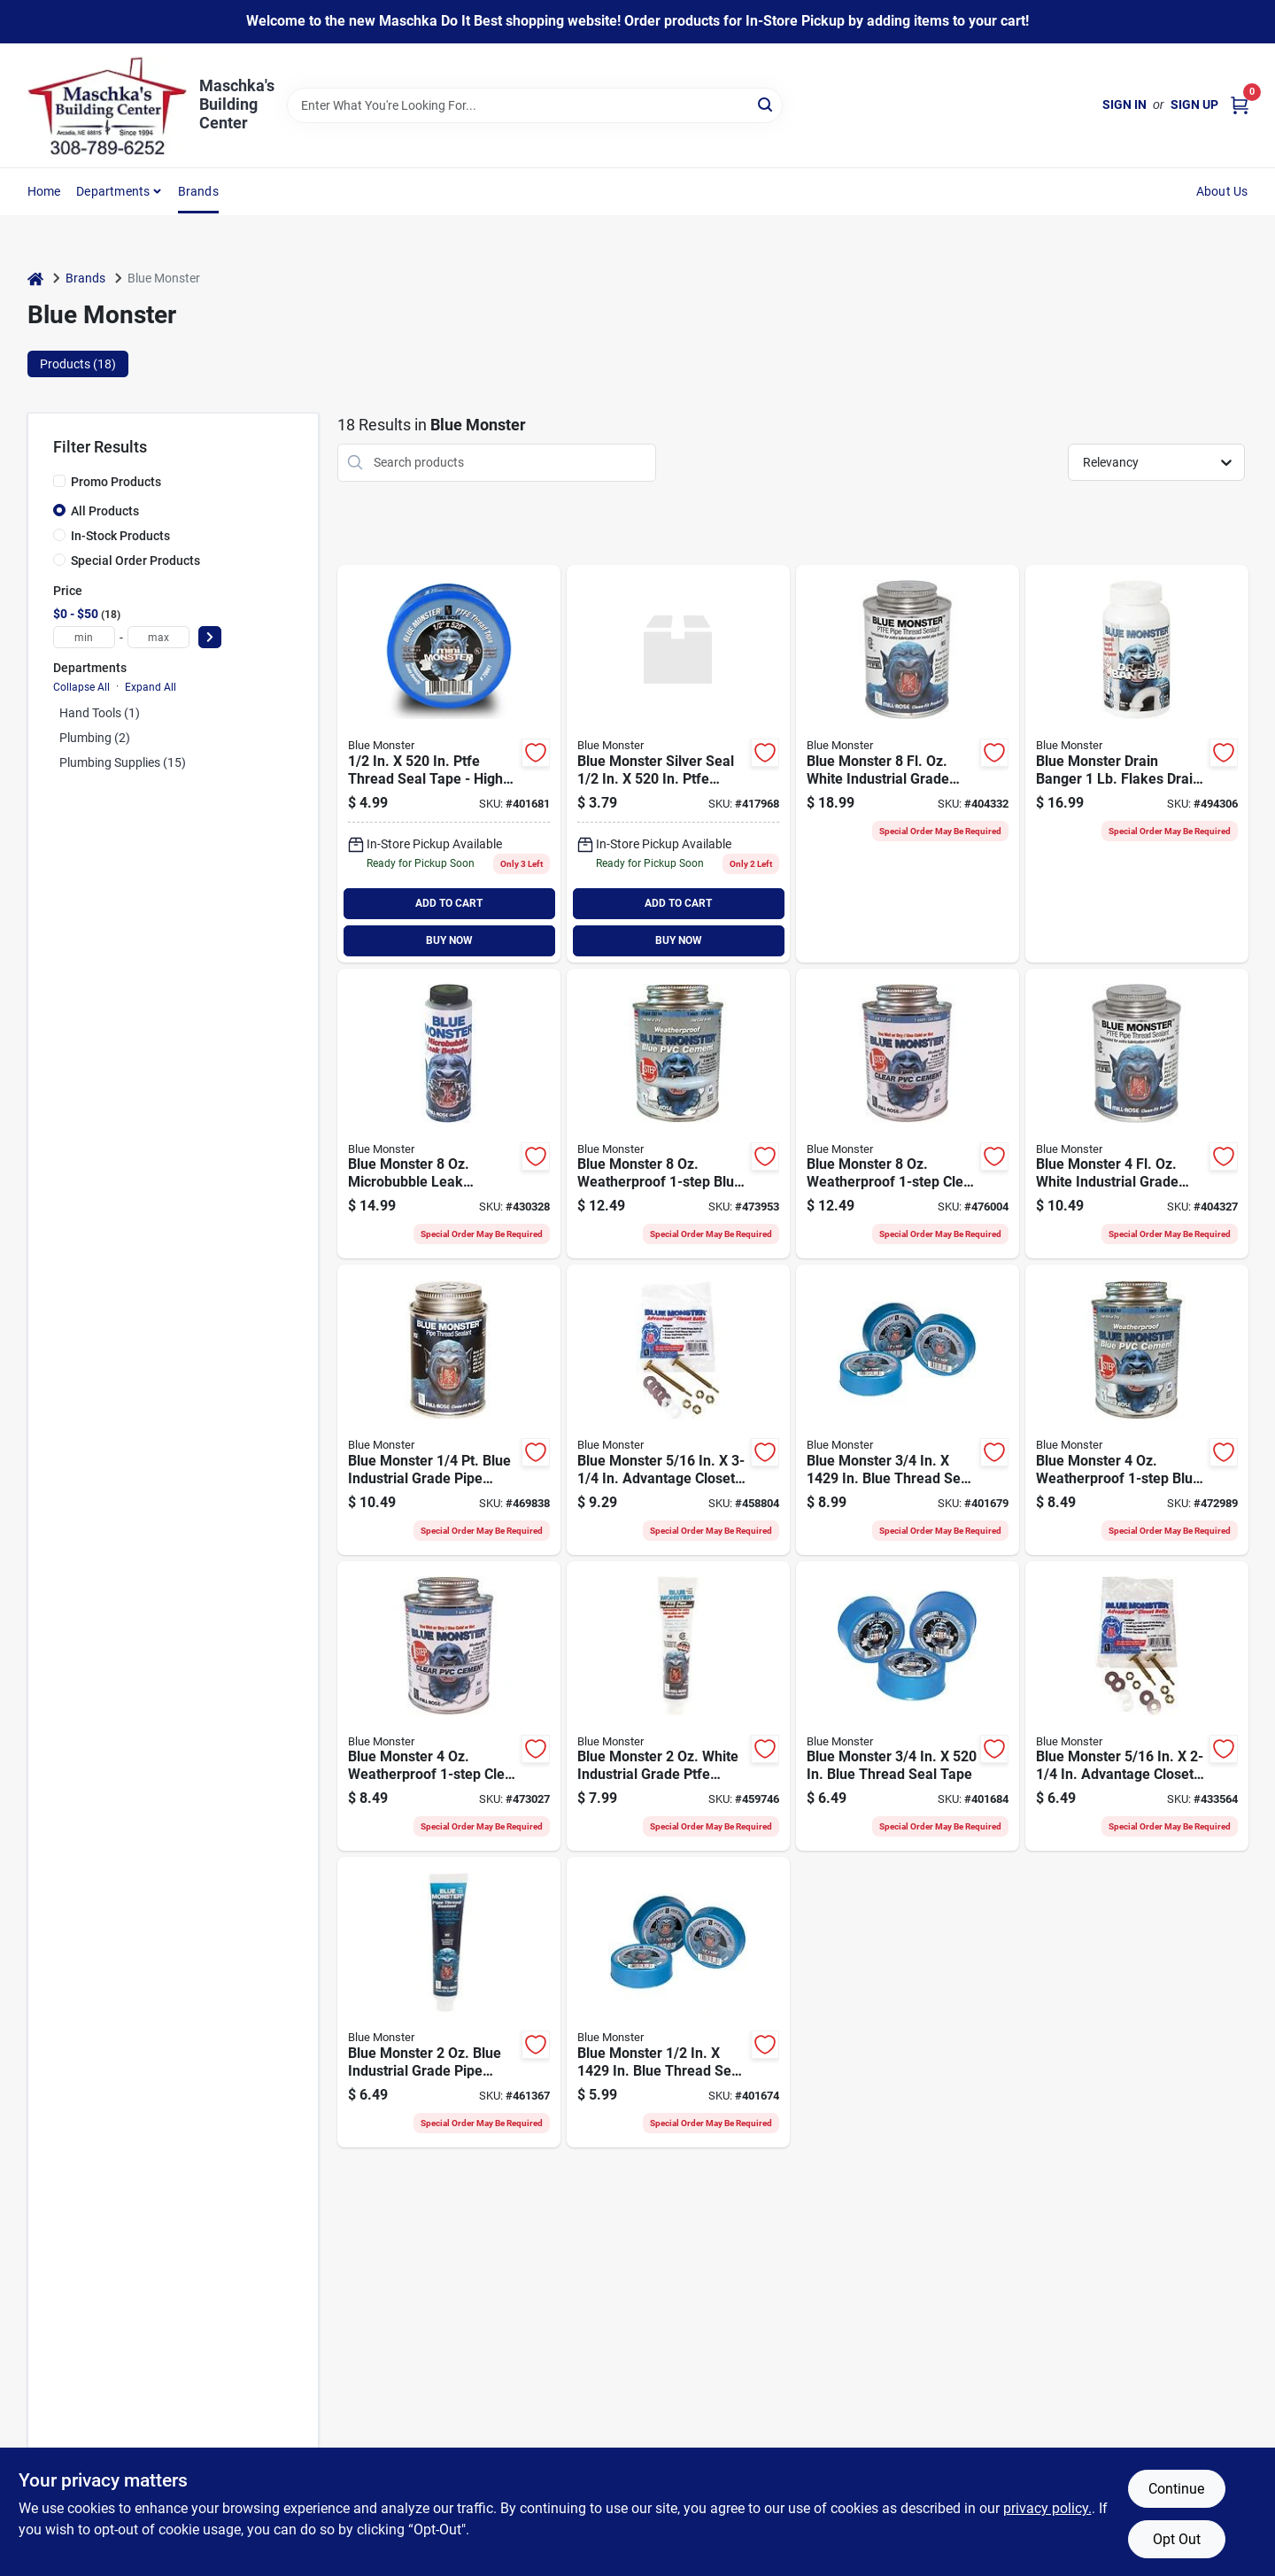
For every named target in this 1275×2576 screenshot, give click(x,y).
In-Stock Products (120, 535)
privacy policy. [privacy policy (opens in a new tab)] (1047, 2508)
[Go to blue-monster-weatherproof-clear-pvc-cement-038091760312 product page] (448, 1706)
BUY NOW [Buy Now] (449, 940)
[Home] (35, 278)
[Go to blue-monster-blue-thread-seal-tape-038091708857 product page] (678, 2002)
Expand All (150, 687)
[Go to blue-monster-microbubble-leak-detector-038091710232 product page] (448, 1114)
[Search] (766, 104)
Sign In (1124, 104)
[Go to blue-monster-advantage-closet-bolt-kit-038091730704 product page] (678, 1410)
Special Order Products (135, 560)
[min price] (84, 637)
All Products (105, 511)
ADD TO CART (449, 903)
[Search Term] (535, 105)
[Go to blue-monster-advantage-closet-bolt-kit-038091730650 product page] (1136, 1706)
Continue (1176, 2488)
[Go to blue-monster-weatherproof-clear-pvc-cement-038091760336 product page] (907, 1114)
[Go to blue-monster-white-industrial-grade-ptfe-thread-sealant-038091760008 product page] (678, 1706)
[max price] (158, 637)
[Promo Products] (59, 481)
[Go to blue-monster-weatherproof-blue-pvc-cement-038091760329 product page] (678, 1114)
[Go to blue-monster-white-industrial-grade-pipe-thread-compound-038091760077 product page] (448, 2002)
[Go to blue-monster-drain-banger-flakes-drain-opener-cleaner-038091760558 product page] (1136, 764)
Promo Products (116, 481)
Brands (198, 191)
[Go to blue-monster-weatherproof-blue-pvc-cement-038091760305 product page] (1136, 1410)
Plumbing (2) (94, 738)
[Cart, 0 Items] (1239, 105)
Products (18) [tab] (78, 364)
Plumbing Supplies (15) (122, 762)
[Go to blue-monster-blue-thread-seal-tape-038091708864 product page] (907, 1410)
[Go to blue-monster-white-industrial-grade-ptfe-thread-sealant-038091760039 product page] (907, 764)
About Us (1222, 191)
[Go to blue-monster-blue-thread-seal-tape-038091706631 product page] (907, 1706)
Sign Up (1194, 104)
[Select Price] (209, 637)
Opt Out (1177, 2539)
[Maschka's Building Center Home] (107, 105)
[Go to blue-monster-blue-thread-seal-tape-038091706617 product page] (448, 764)
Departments (113, 191)
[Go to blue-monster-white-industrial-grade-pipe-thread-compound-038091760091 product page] (448, 1410)
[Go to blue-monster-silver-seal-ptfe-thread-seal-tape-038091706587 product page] (678, 764)
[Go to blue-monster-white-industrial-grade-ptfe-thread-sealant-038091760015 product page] (1136, 1114)
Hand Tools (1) (99, 713)
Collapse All (81, 687)
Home (44, 191)
